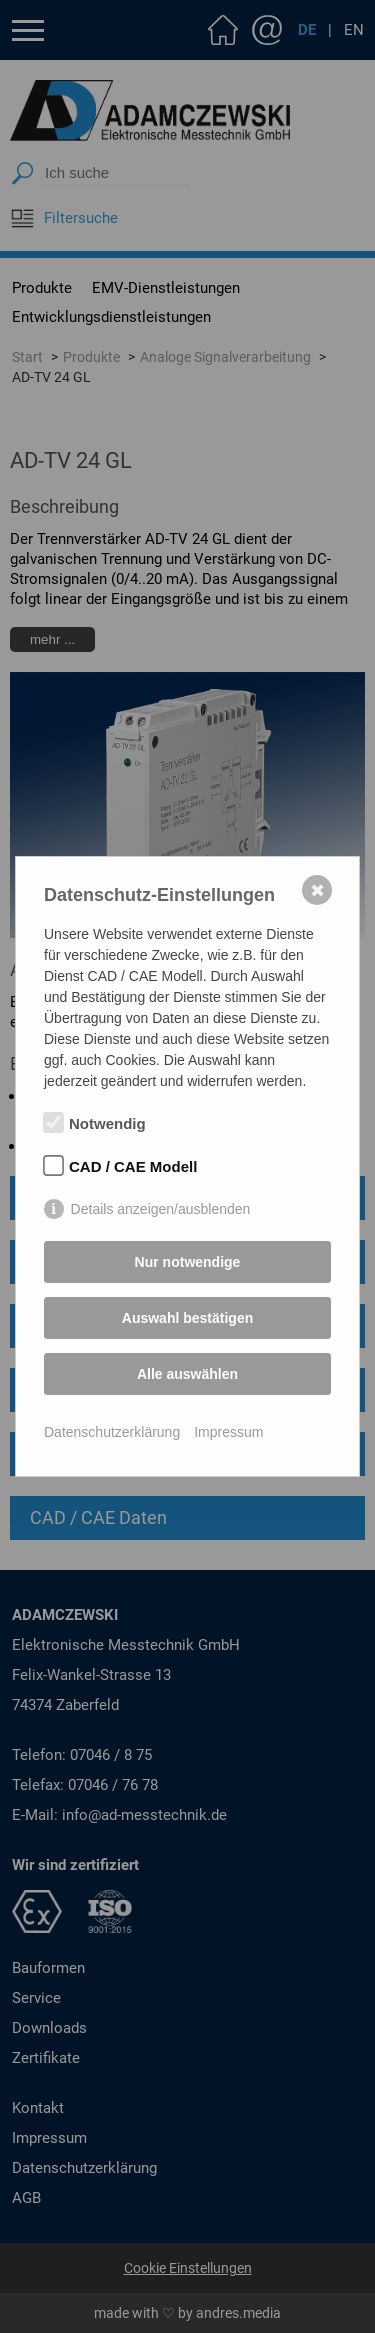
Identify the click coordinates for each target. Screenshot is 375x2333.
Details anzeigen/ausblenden (161, 1209)
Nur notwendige (188, 1262)
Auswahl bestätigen (187, 1318)
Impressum (228, 1432)
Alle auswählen (187, 1374)
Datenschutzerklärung (112, 1432)
